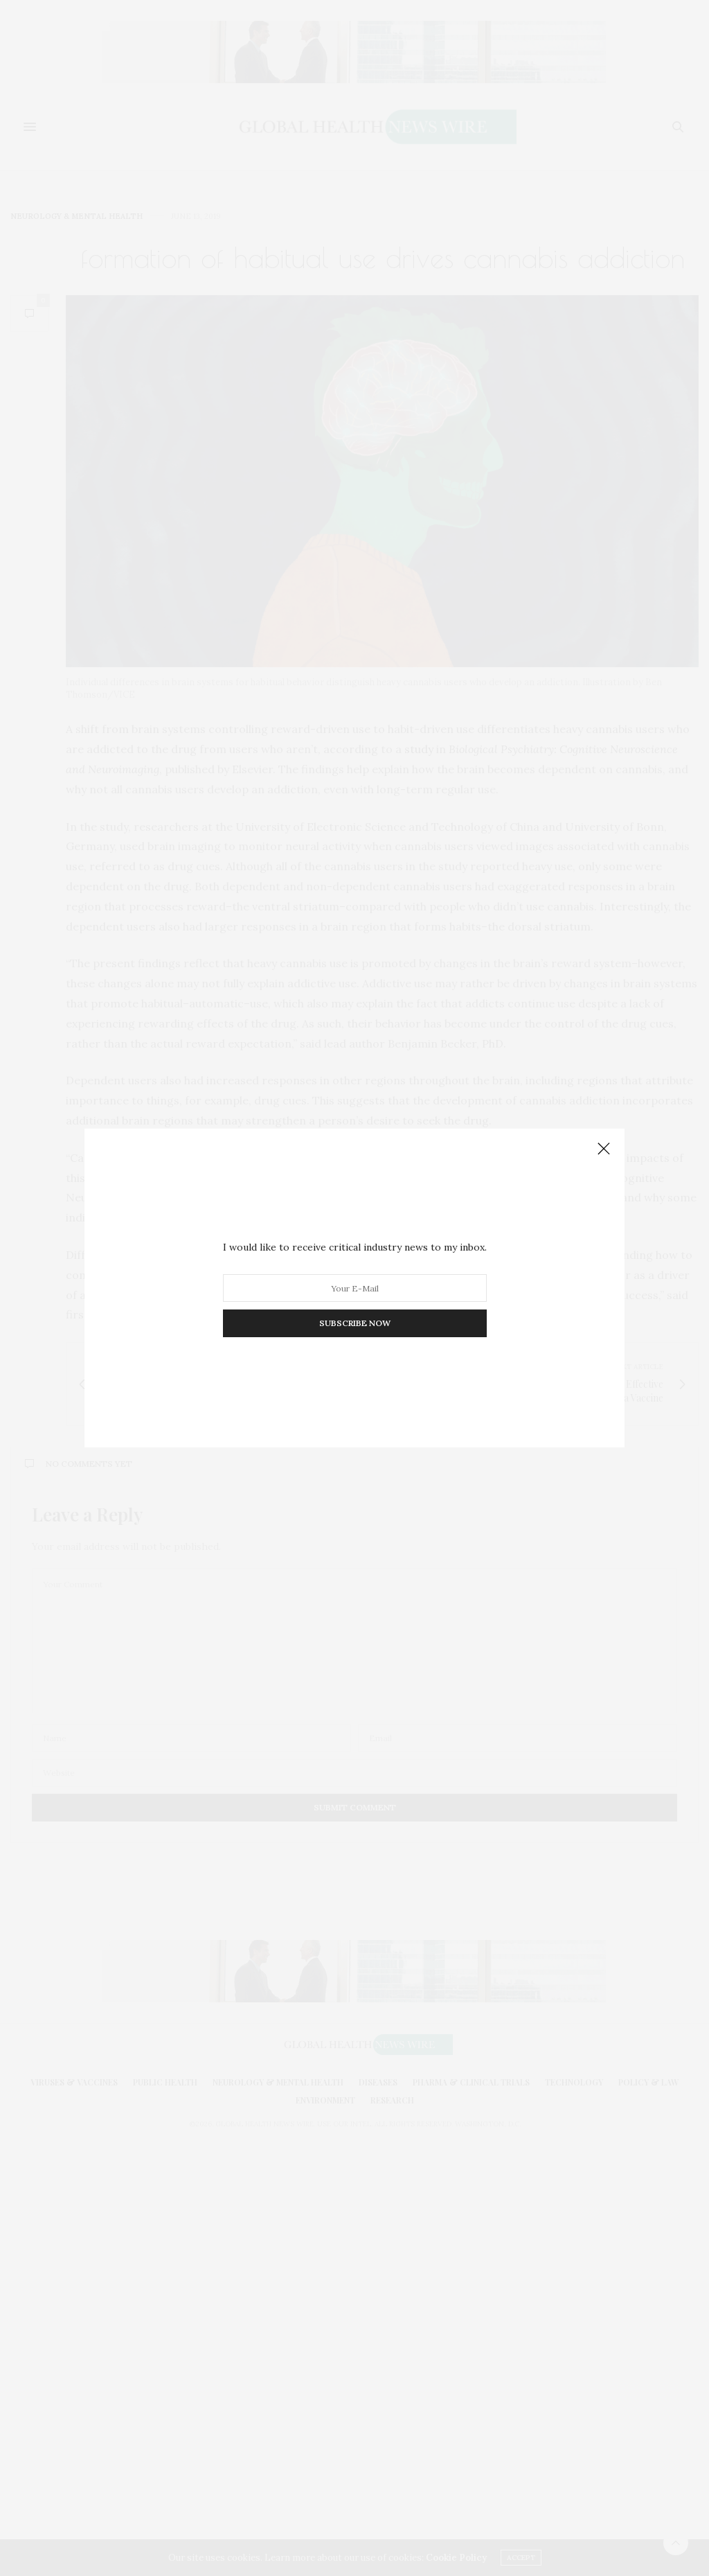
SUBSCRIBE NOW (355, 1323)
